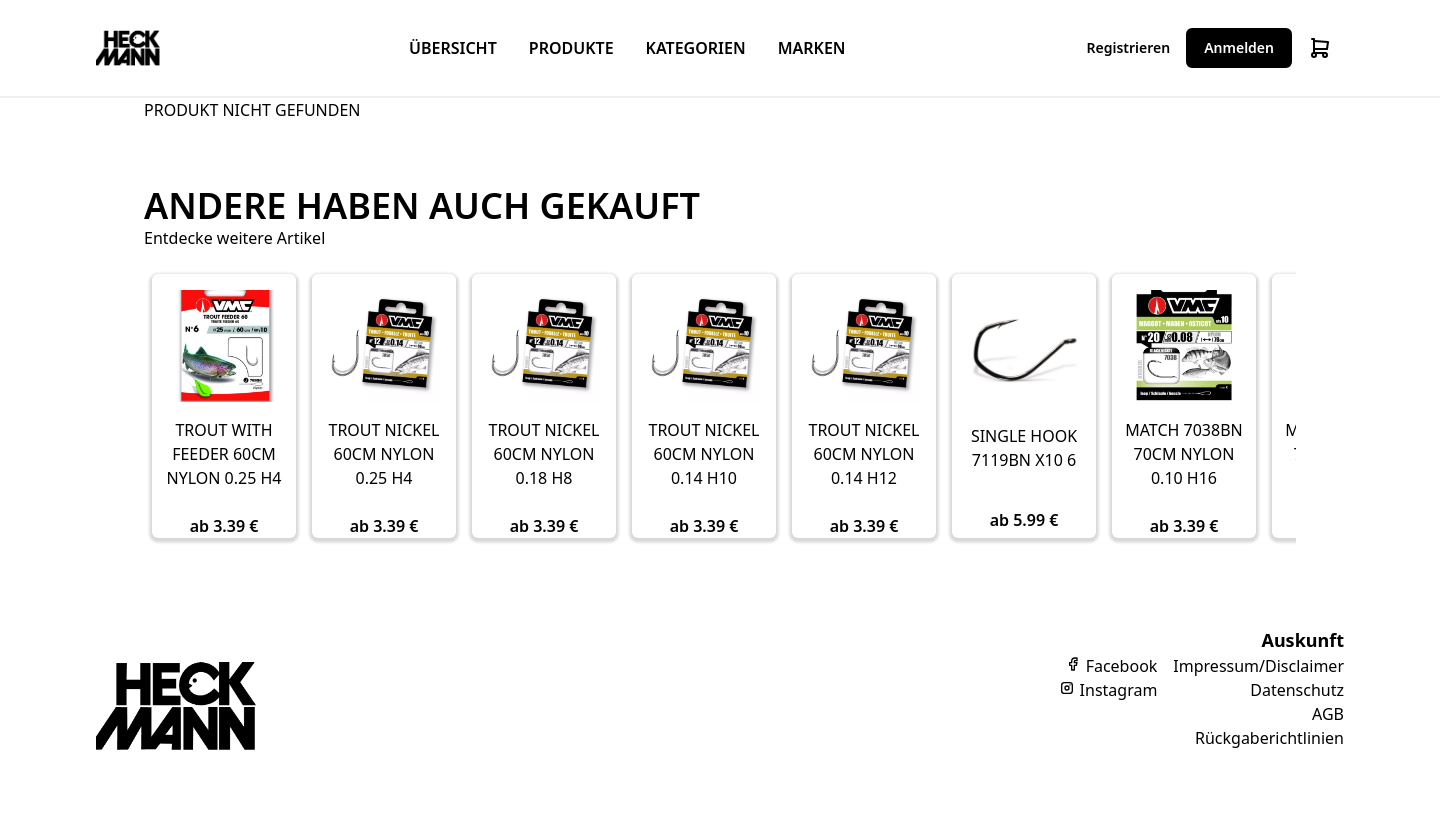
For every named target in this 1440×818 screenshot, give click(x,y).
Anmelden (1239, 47)
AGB (1328, 714)
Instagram (1108, 690)
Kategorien (696, 48)
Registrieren (1129, 47)
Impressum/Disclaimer (1258, 666)
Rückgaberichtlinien (1269, 738)
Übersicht (453, 48)
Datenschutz (1297, 690)
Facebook (1111, 666)
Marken (812, 48)
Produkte (571, 48)
